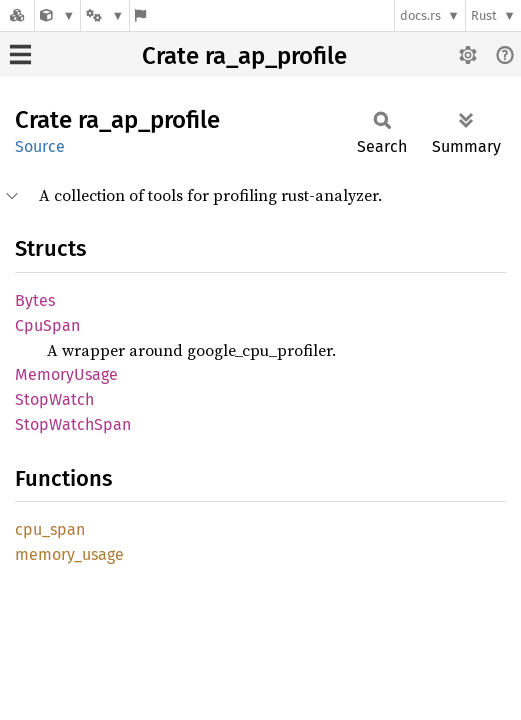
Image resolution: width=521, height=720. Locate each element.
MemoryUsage (66, 374)
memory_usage (69, 554)
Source (40, 146)
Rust (484, 15)
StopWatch (54, 399)
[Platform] (105, 15)
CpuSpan (47, 325)
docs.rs (420, 15)
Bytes (35, 300)
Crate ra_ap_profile (244, 56)
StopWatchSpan (73, 424)
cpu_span (50, 529)
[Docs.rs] (17, 15)
